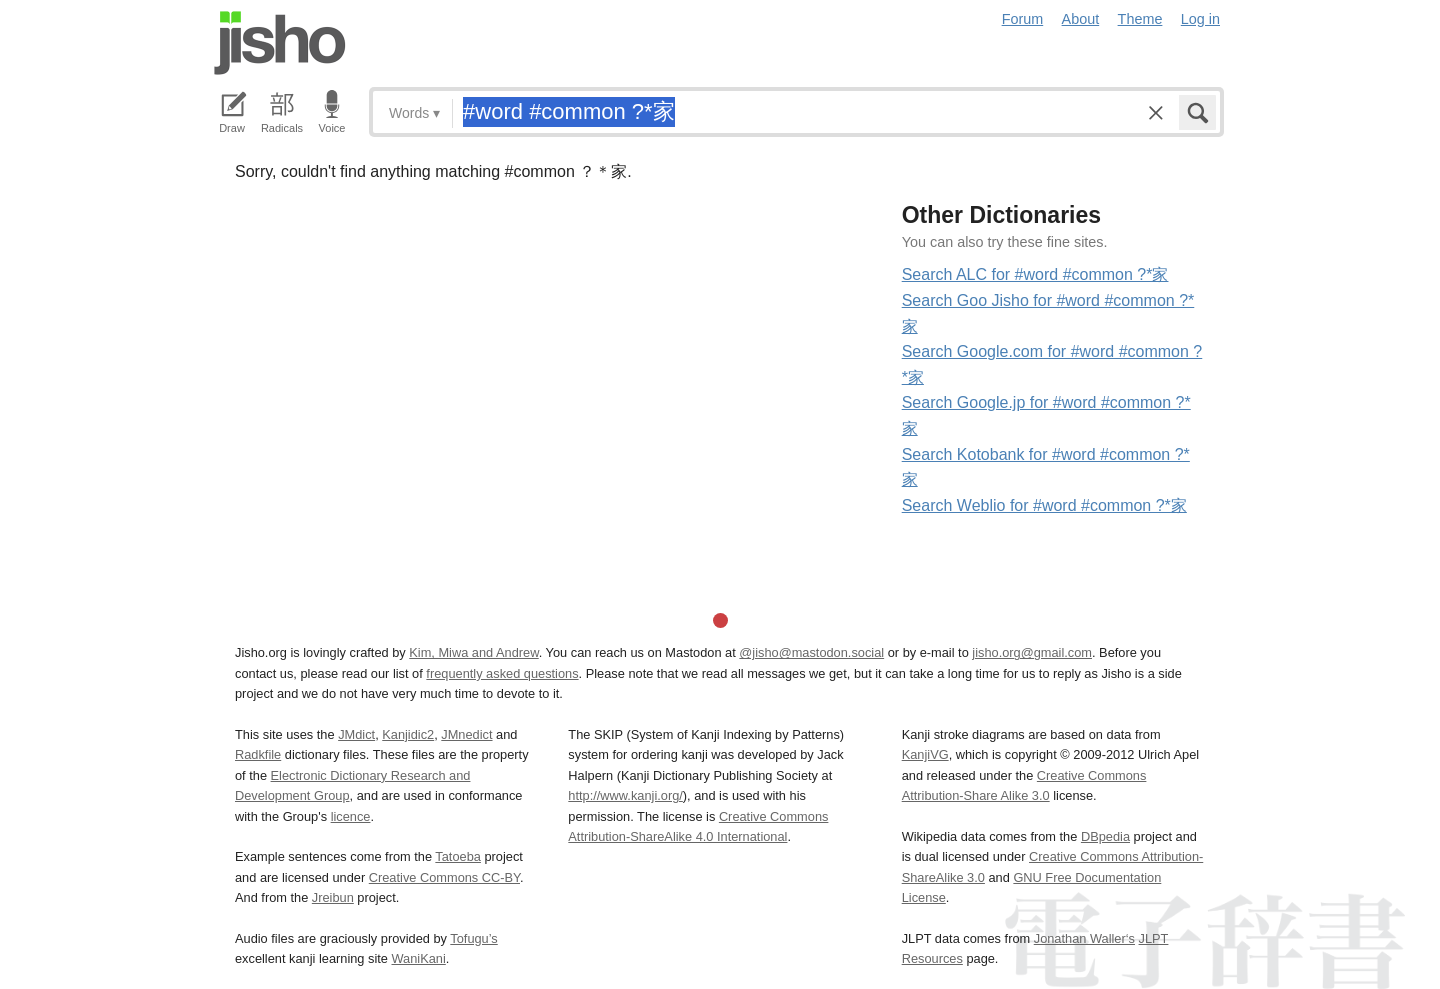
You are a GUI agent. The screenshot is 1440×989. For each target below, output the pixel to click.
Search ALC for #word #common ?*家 (1035, 274)
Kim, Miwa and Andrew (473, 652)
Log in (1200, 19)
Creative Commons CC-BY (444, 877)
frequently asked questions (502, 673)
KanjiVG (925, 754)
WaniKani (419, 958)
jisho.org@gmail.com (1032, 652)
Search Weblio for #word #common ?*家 (1044, 505)
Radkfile (258, 754)
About (1081, 19)
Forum (1023, 19)
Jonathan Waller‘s (1084, 938)
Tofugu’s (473, 938)
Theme (1140, 19)
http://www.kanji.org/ (625, 795)
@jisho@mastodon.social (811, 652)
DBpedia (1105, 836)
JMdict (356, 734)
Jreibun (333, 897)
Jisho (280, 43)
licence (351, 816)
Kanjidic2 (408, 734)
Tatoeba (458, 856)
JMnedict (466, 734)
